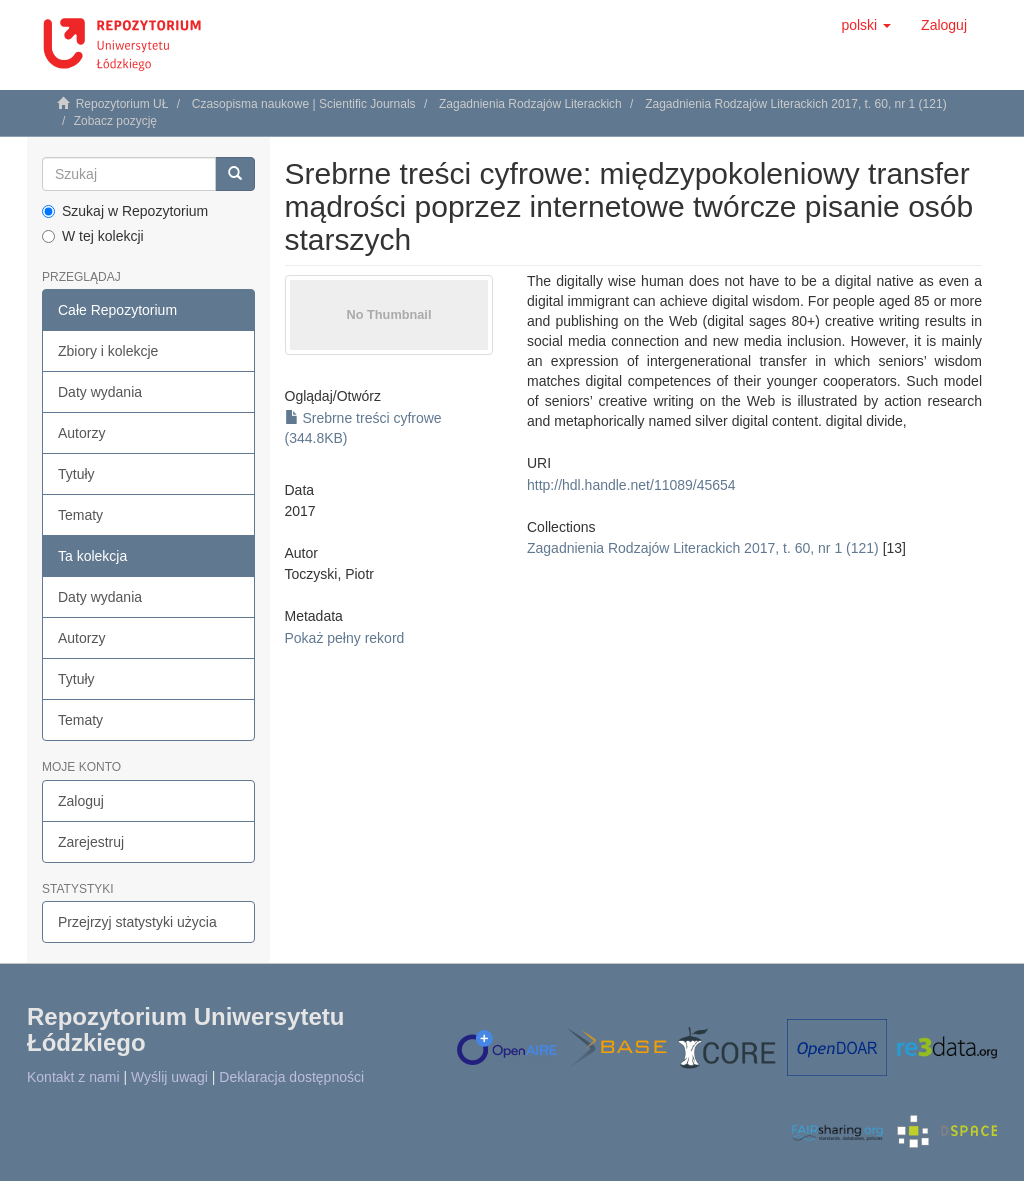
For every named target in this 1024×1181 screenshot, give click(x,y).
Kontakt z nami (73, 1077)
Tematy (80, 515)
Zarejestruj (91, 842)
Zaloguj (81, 801)
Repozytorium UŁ (122, 104)
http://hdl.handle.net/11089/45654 (631, 485)
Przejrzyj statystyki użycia (137, 922)
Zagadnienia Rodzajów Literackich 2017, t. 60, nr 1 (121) (796, 104)
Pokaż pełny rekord (345, 638)
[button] (866, 25)
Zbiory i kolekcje (108, 351)
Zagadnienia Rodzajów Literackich (530, 104)
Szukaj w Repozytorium (125, 211)
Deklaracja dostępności (291, 1077)
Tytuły (76, 474)
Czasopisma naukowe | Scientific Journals (304, 104)
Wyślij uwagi (169, 1077)
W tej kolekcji (93, 236)
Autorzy (81, 433)
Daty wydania (100, 392)
